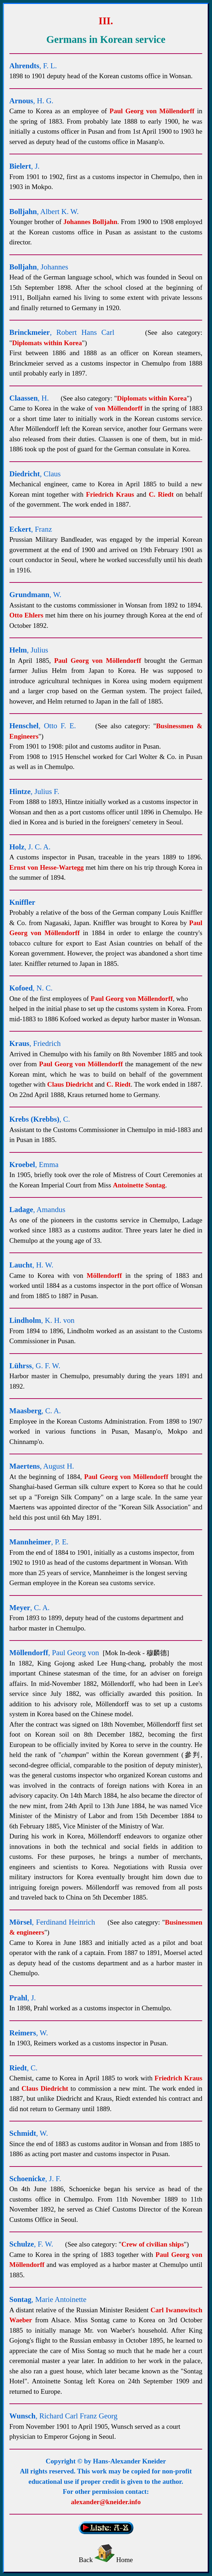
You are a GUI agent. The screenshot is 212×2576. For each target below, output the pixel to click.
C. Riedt (161, 494)
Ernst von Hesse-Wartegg (46, 867)
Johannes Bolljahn (90, 221)
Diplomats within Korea (47, 343)
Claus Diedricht (70, 1084)
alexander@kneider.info (106, 2502)
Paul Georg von (152, 111)
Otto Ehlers (26, 615)
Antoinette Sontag (139, 1185)
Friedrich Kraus (110, 494)
